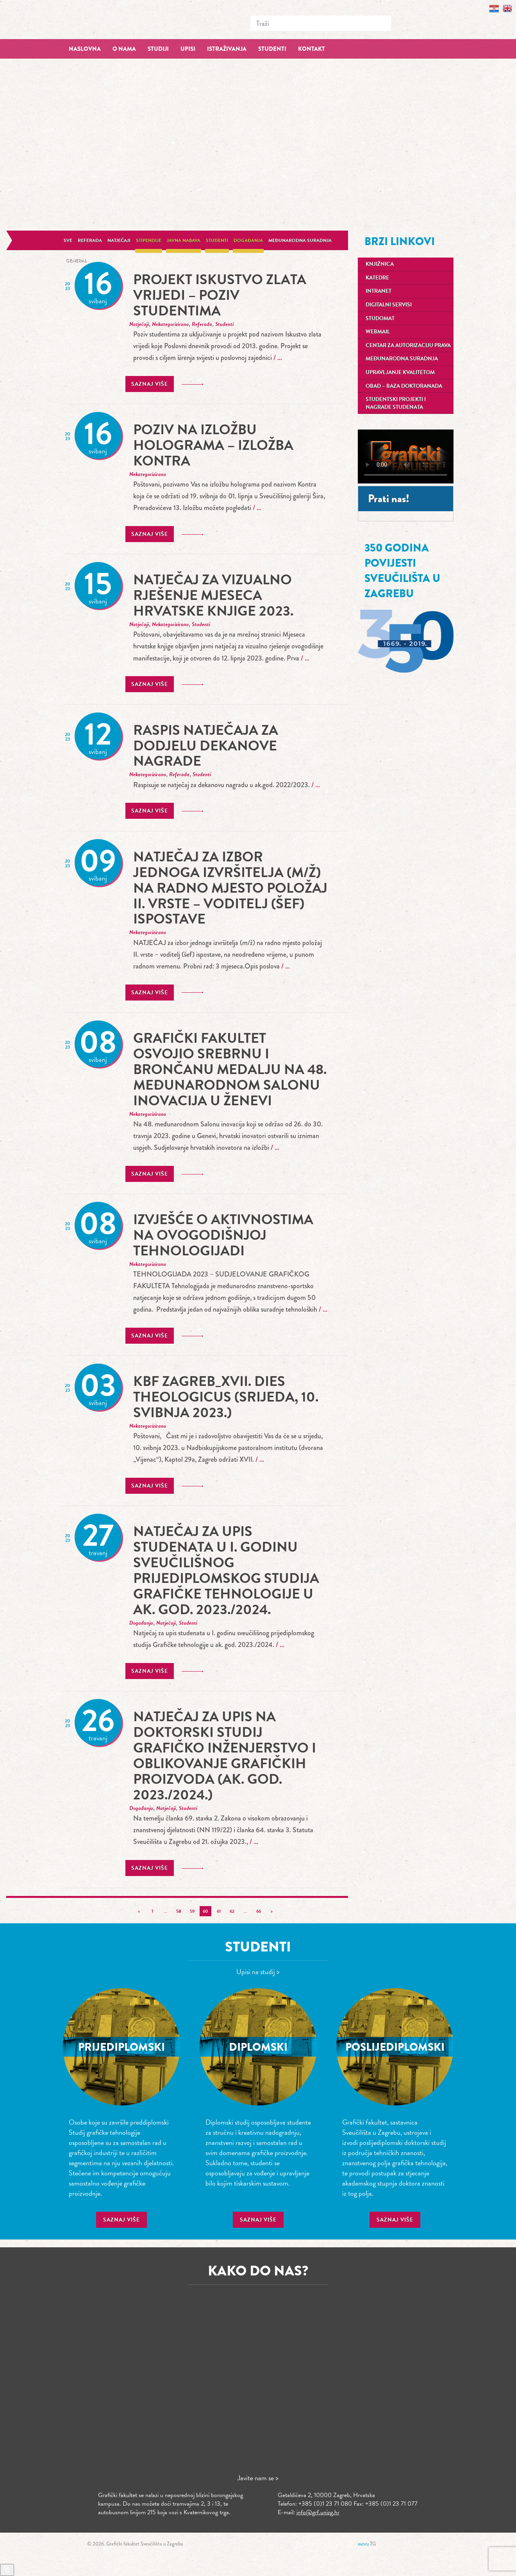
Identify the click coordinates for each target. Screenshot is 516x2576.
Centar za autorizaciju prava (408, 345)
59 (192, 1911)
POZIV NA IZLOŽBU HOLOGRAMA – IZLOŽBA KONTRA (213, 445)
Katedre (377, 278)
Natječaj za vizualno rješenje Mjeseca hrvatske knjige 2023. (213, 595)
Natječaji (118, 240)
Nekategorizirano (170, 324)
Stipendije (148, 240)
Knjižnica (380, 264)
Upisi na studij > (258, 1971)
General (76, 260)
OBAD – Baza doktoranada (404, 386)
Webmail (378, 332)
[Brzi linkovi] (7, 2570)
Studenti (217, 240)
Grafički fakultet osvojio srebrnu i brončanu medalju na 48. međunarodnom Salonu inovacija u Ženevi (230, 1069)
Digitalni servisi (389, 305)
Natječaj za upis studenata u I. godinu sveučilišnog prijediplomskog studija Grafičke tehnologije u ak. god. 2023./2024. (226, 1570)
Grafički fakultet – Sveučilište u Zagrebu (121, 19)
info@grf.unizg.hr (317, 2512)
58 (178, 1911)
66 (258, 1911)
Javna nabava (183, 240)
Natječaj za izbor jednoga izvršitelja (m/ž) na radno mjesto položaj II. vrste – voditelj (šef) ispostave (230, 887)
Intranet (378, 291)
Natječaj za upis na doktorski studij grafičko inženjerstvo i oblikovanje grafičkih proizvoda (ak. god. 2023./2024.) (224, 1755)
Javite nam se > (258, 2478)
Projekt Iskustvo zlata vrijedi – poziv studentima (219, 295)
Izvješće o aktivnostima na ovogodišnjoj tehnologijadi (223, 1235)
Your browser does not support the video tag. (406, 456)
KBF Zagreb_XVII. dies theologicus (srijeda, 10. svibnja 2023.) (225, 1397)
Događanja (248, 240)
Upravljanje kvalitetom (400, 372)
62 (232, 1911)
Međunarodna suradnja (300, 240)
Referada (90, 240)
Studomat (380, 318)
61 (219, 1911)
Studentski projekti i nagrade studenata (396, 403)
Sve (68, 240)
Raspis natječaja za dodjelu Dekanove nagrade (205, 746)
